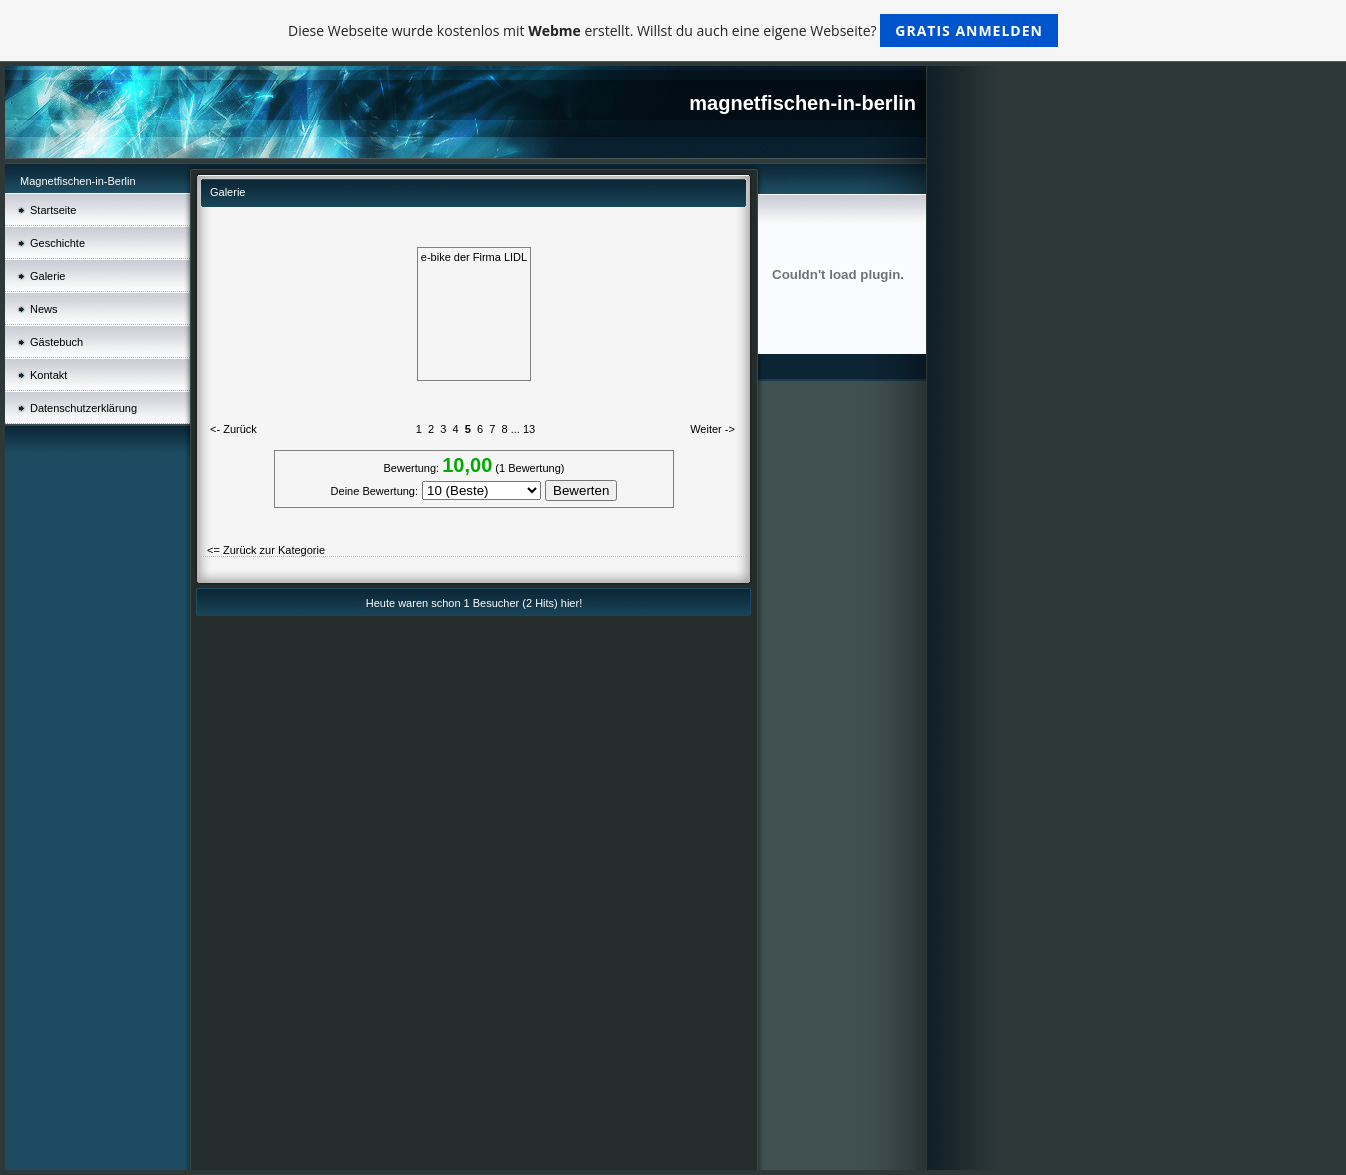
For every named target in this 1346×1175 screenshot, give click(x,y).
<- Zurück (233, 429)
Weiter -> (712, 429)
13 (529, 429)
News (44, 309)
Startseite (53, 210)
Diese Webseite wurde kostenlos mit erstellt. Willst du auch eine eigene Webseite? (673, 30)
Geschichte (57, 243)
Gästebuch (56, 342)
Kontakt (48, 375)
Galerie (47, 276)
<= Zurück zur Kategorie (266, 550)
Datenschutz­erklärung (83, 408)
